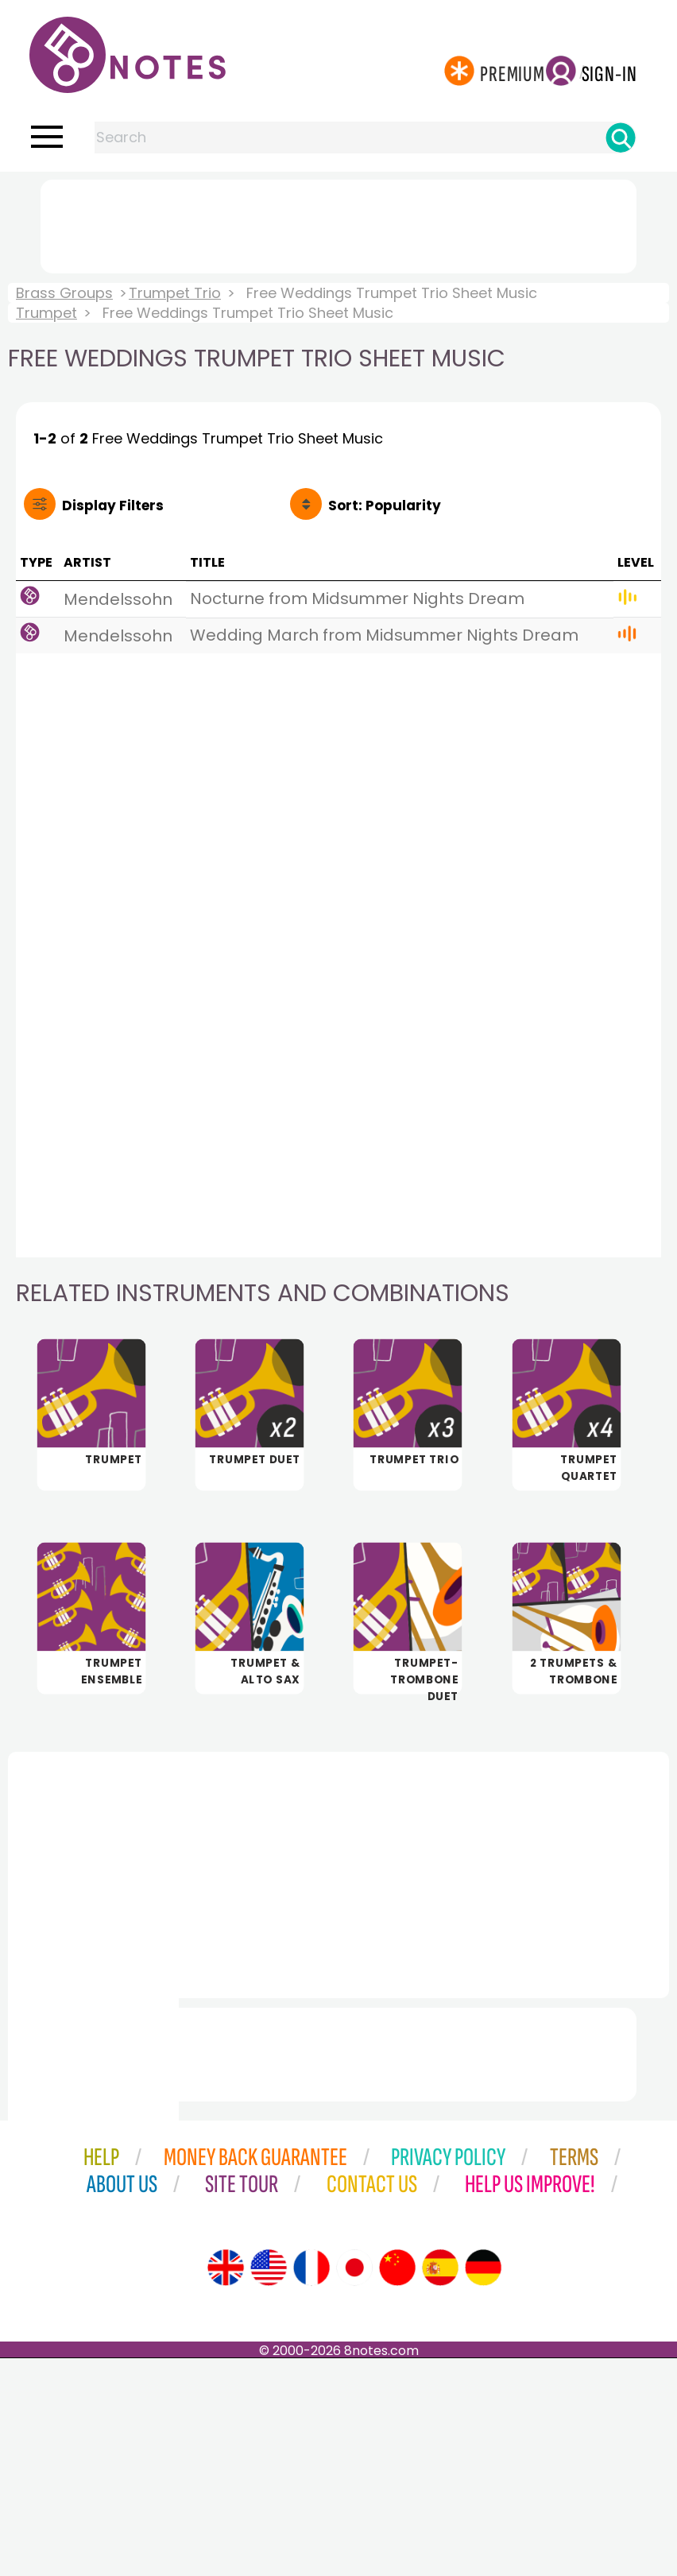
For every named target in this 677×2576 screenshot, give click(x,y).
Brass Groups (64, 293)
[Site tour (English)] (226, 2485)
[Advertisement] (338, 223)
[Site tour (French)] (311, 2485)
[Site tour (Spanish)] (440, 2485)
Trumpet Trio (175, 293)
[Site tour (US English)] (268, 2485)
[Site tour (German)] (483, 2485)
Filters (113, 505)
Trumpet (46, 313)
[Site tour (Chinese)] (397, 2485)
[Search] (620, 137)
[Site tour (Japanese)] (354, 2485)
